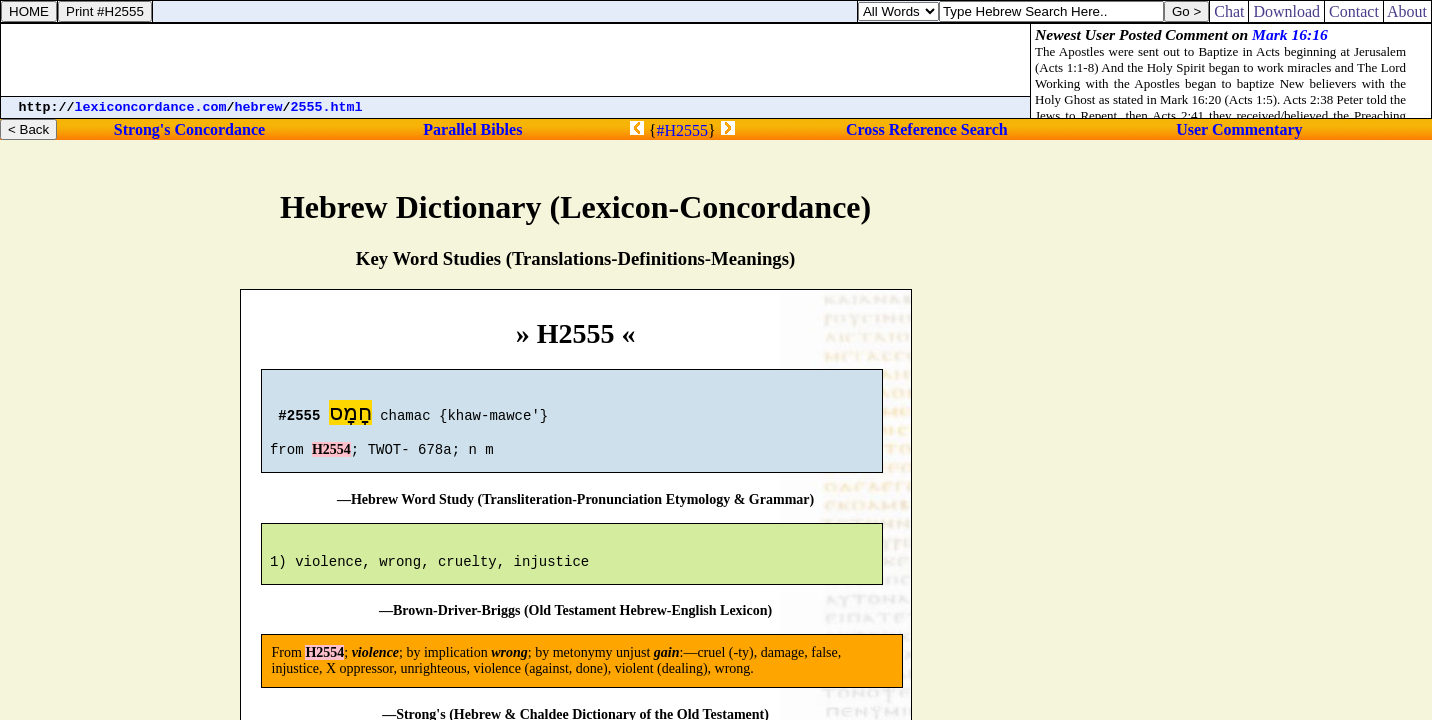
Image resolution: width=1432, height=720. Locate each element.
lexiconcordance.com (151, 107)
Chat (1229, 11)
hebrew (259, 107)
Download (1286, 11)
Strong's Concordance (189, 129)
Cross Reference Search (927, 129)
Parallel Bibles (472, 129)
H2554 (331, 458)
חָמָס (350, 415)
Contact (1354, 11)
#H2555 (682, 130)
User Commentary (1239, 129)
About (1407, 11)
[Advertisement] (516, 60)
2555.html (327, 107)
